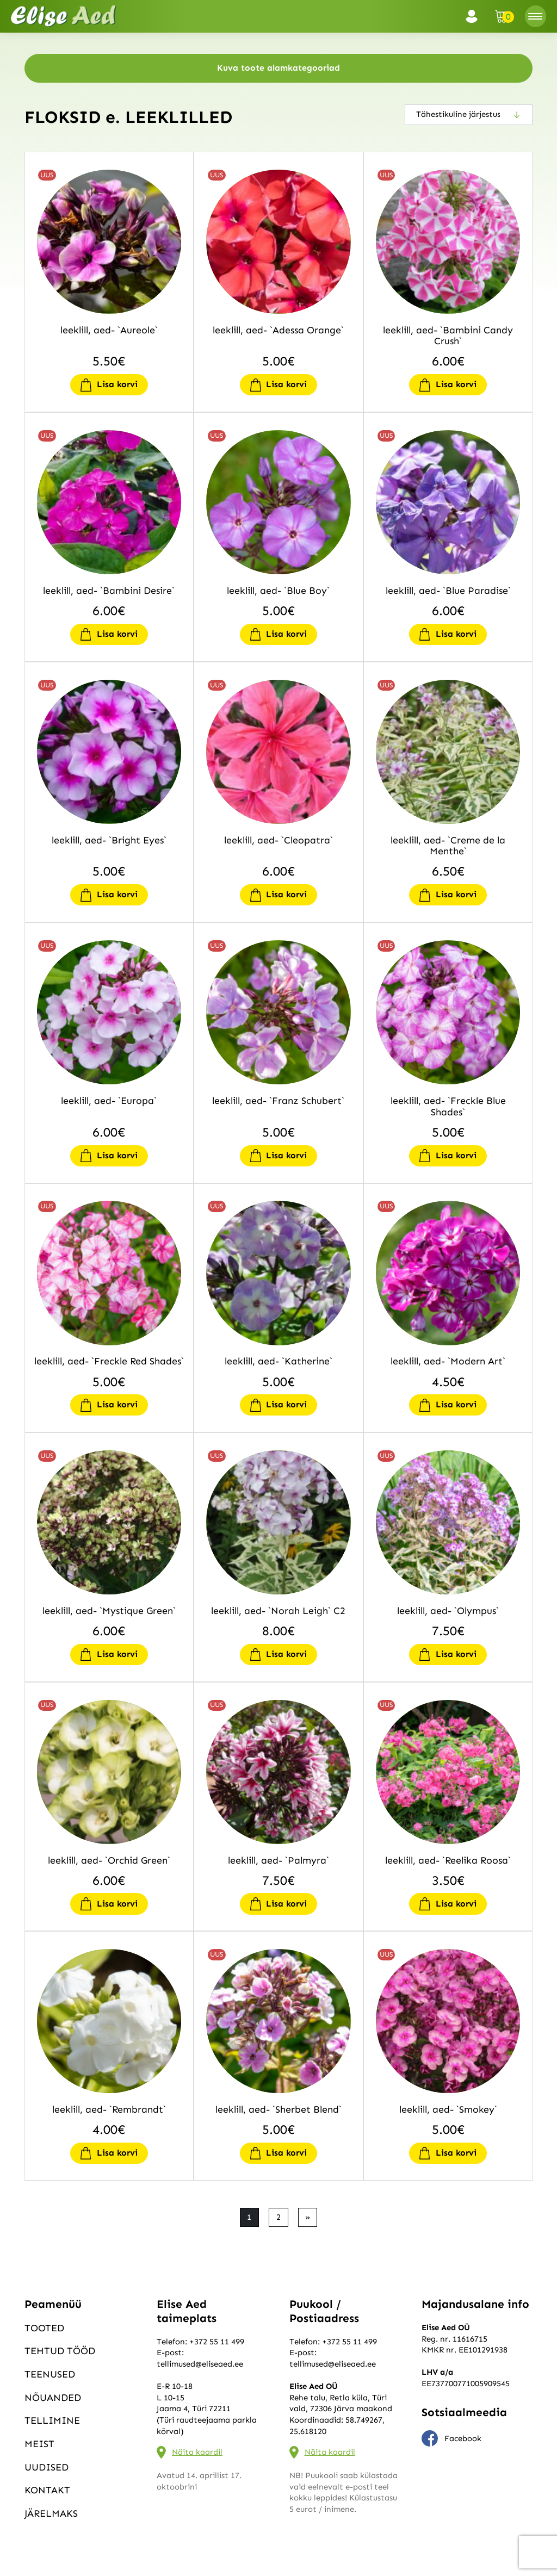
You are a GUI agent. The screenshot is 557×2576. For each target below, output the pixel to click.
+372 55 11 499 (216, 2342)
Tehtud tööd (59, 2351)
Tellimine (52, 2420)
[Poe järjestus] (469, 114)
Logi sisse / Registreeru (475, 16)
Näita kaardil (197, 2452)
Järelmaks (51, 2513)
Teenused (49, 2374)
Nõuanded (52, 2398)
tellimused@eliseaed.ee (200, 2364)
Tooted (44, 2328)
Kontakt (47, 2490)
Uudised (46, 2467)
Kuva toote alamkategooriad (278, 68)
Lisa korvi (117, 384)
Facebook (451, 2438)
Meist (39, 2444)
